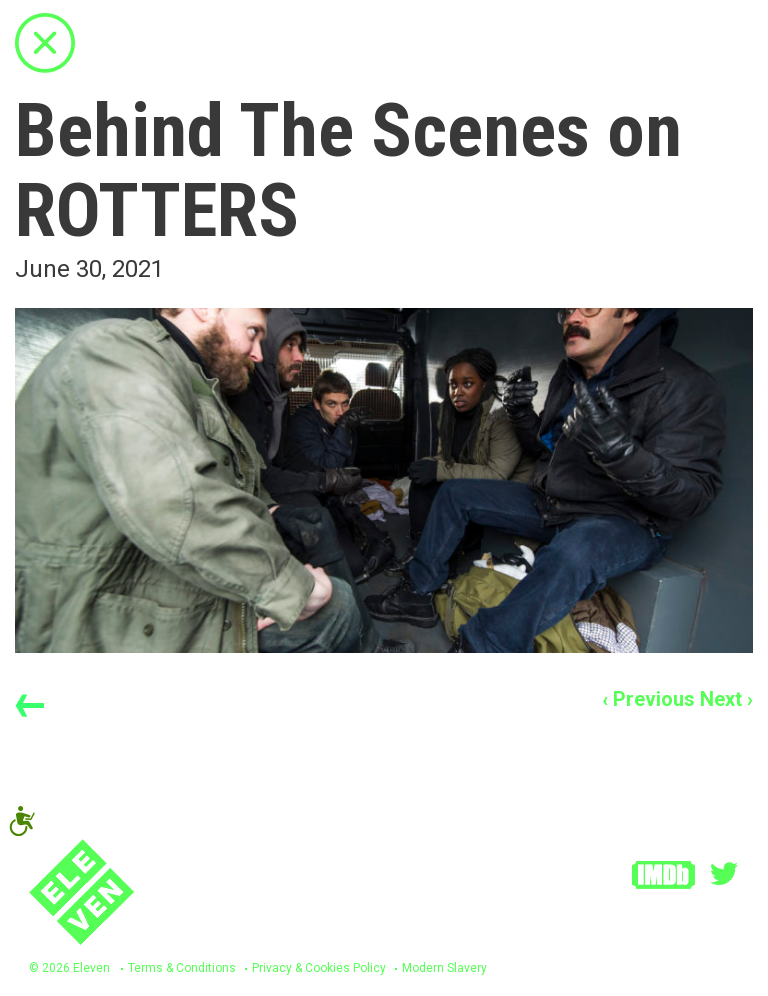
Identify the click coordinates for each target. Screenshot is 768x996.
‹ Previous (648, 699)
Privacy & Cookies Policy (319, 968)
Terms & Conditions (182, 968)
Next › (726, 699)
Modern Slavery (444, 968)
